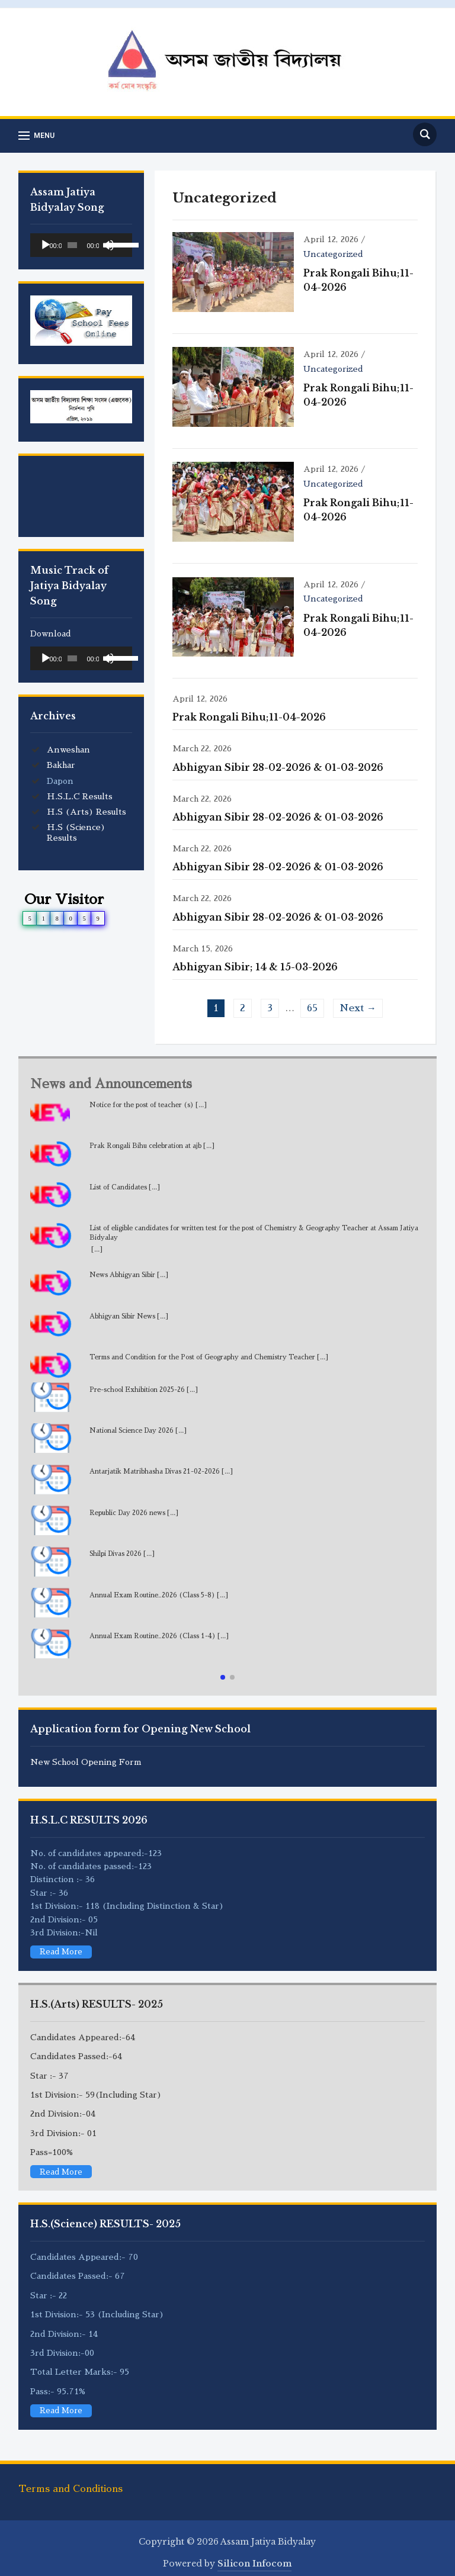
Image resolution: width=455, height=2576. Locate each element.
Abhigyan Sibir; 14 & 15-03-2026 (255, 957)
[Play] (46, 245)
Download (50, 633)
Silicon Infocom (254, 2553)
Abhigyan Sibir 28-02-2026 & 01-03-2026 (277, 757)
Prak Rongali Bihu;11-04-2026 (249, 707)
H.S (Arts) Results (86, 812)
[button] (222, 1667)
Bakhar (61, 765)
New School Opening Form (86, 1752)
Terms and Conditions (70, 2479)
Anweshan (68, 749)
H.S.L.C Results (80, 796)
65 (312, 999)
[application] (81, 245)
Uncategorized (330, 254)
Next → (357, 999)
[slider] (73, 245)
